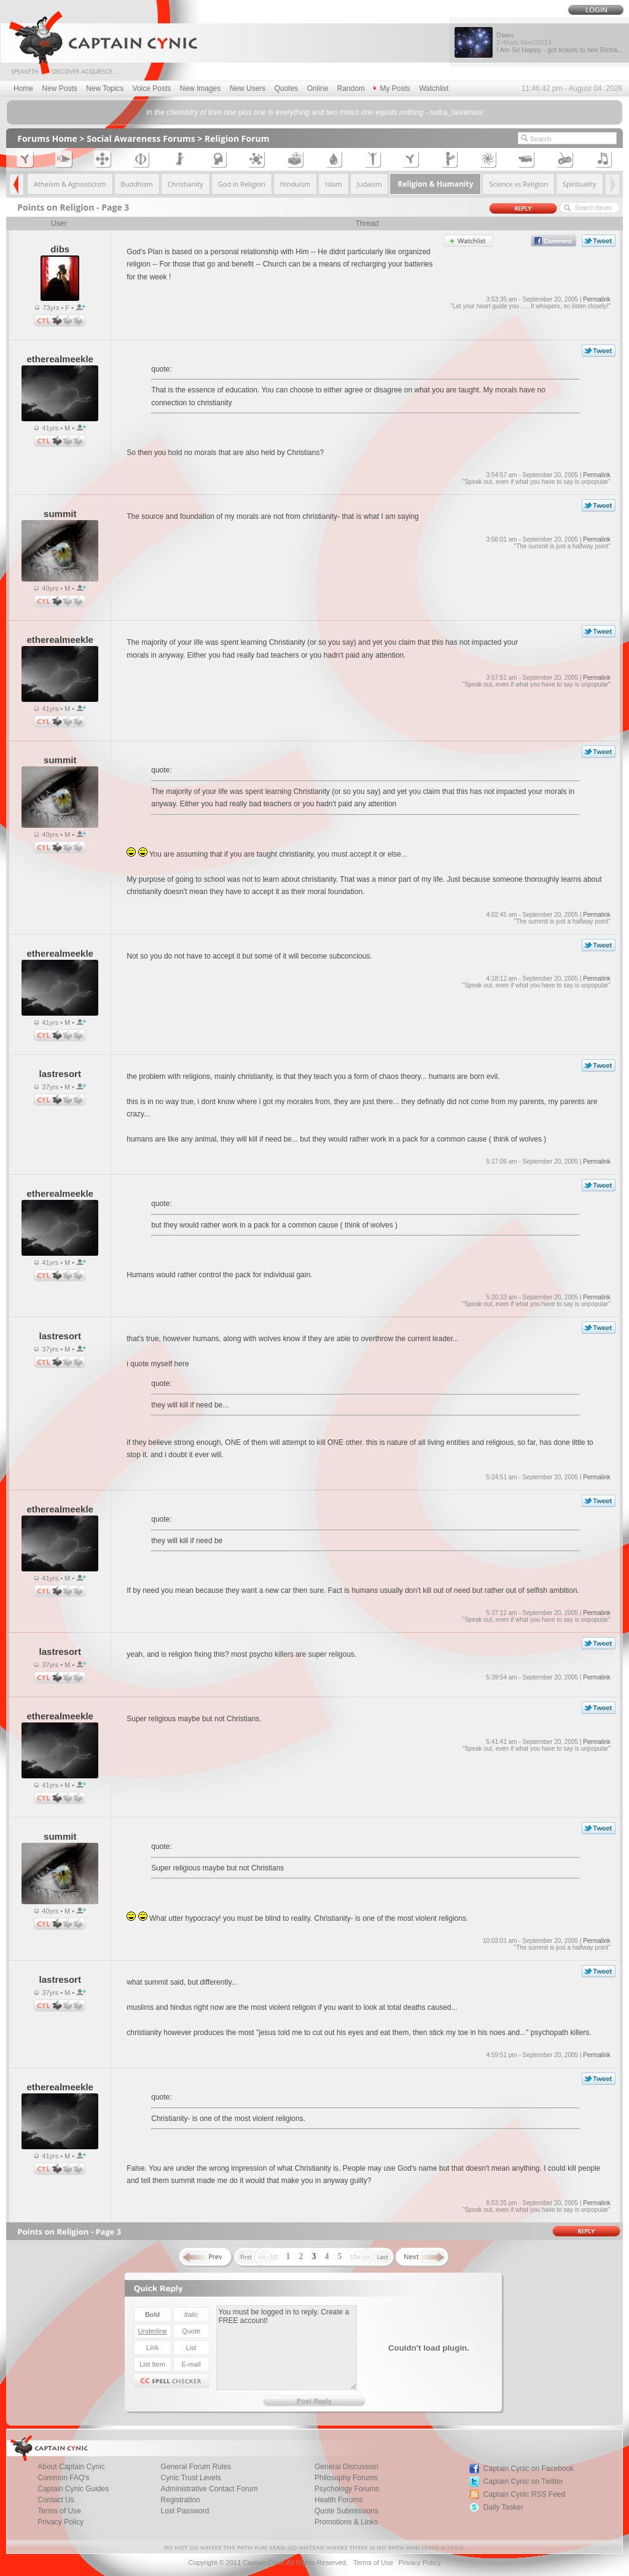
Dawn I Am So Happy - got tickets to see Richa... (559, 42)
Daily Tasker (503, 2507)
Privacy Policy (60, 2522)
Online (318, 88)
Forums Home (47, 138)
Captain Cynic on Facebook (528, 2468)
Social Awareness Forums (141, 138)
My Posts (391, 88)
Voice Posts (152, 88)
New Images (200, 88)
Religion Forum (237, 138)
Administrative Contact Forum (209, 2489)
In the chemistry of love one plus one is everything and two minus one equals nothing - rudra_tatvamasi (314, 112)
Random (351, 88)
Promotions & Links (346, 2522)
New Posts (59, 88)
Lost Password (185, 2511)
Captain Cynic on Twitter (523, 2481)
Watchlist (433, 88)
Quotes (287, 88)
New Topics (104, 88)
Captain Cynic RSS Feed (524, 2494)
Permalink (596, 299)
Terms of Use (373, 2562)
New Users (248, 88)
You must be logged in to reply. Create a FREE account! (286, 2347)
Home (23, 88)
